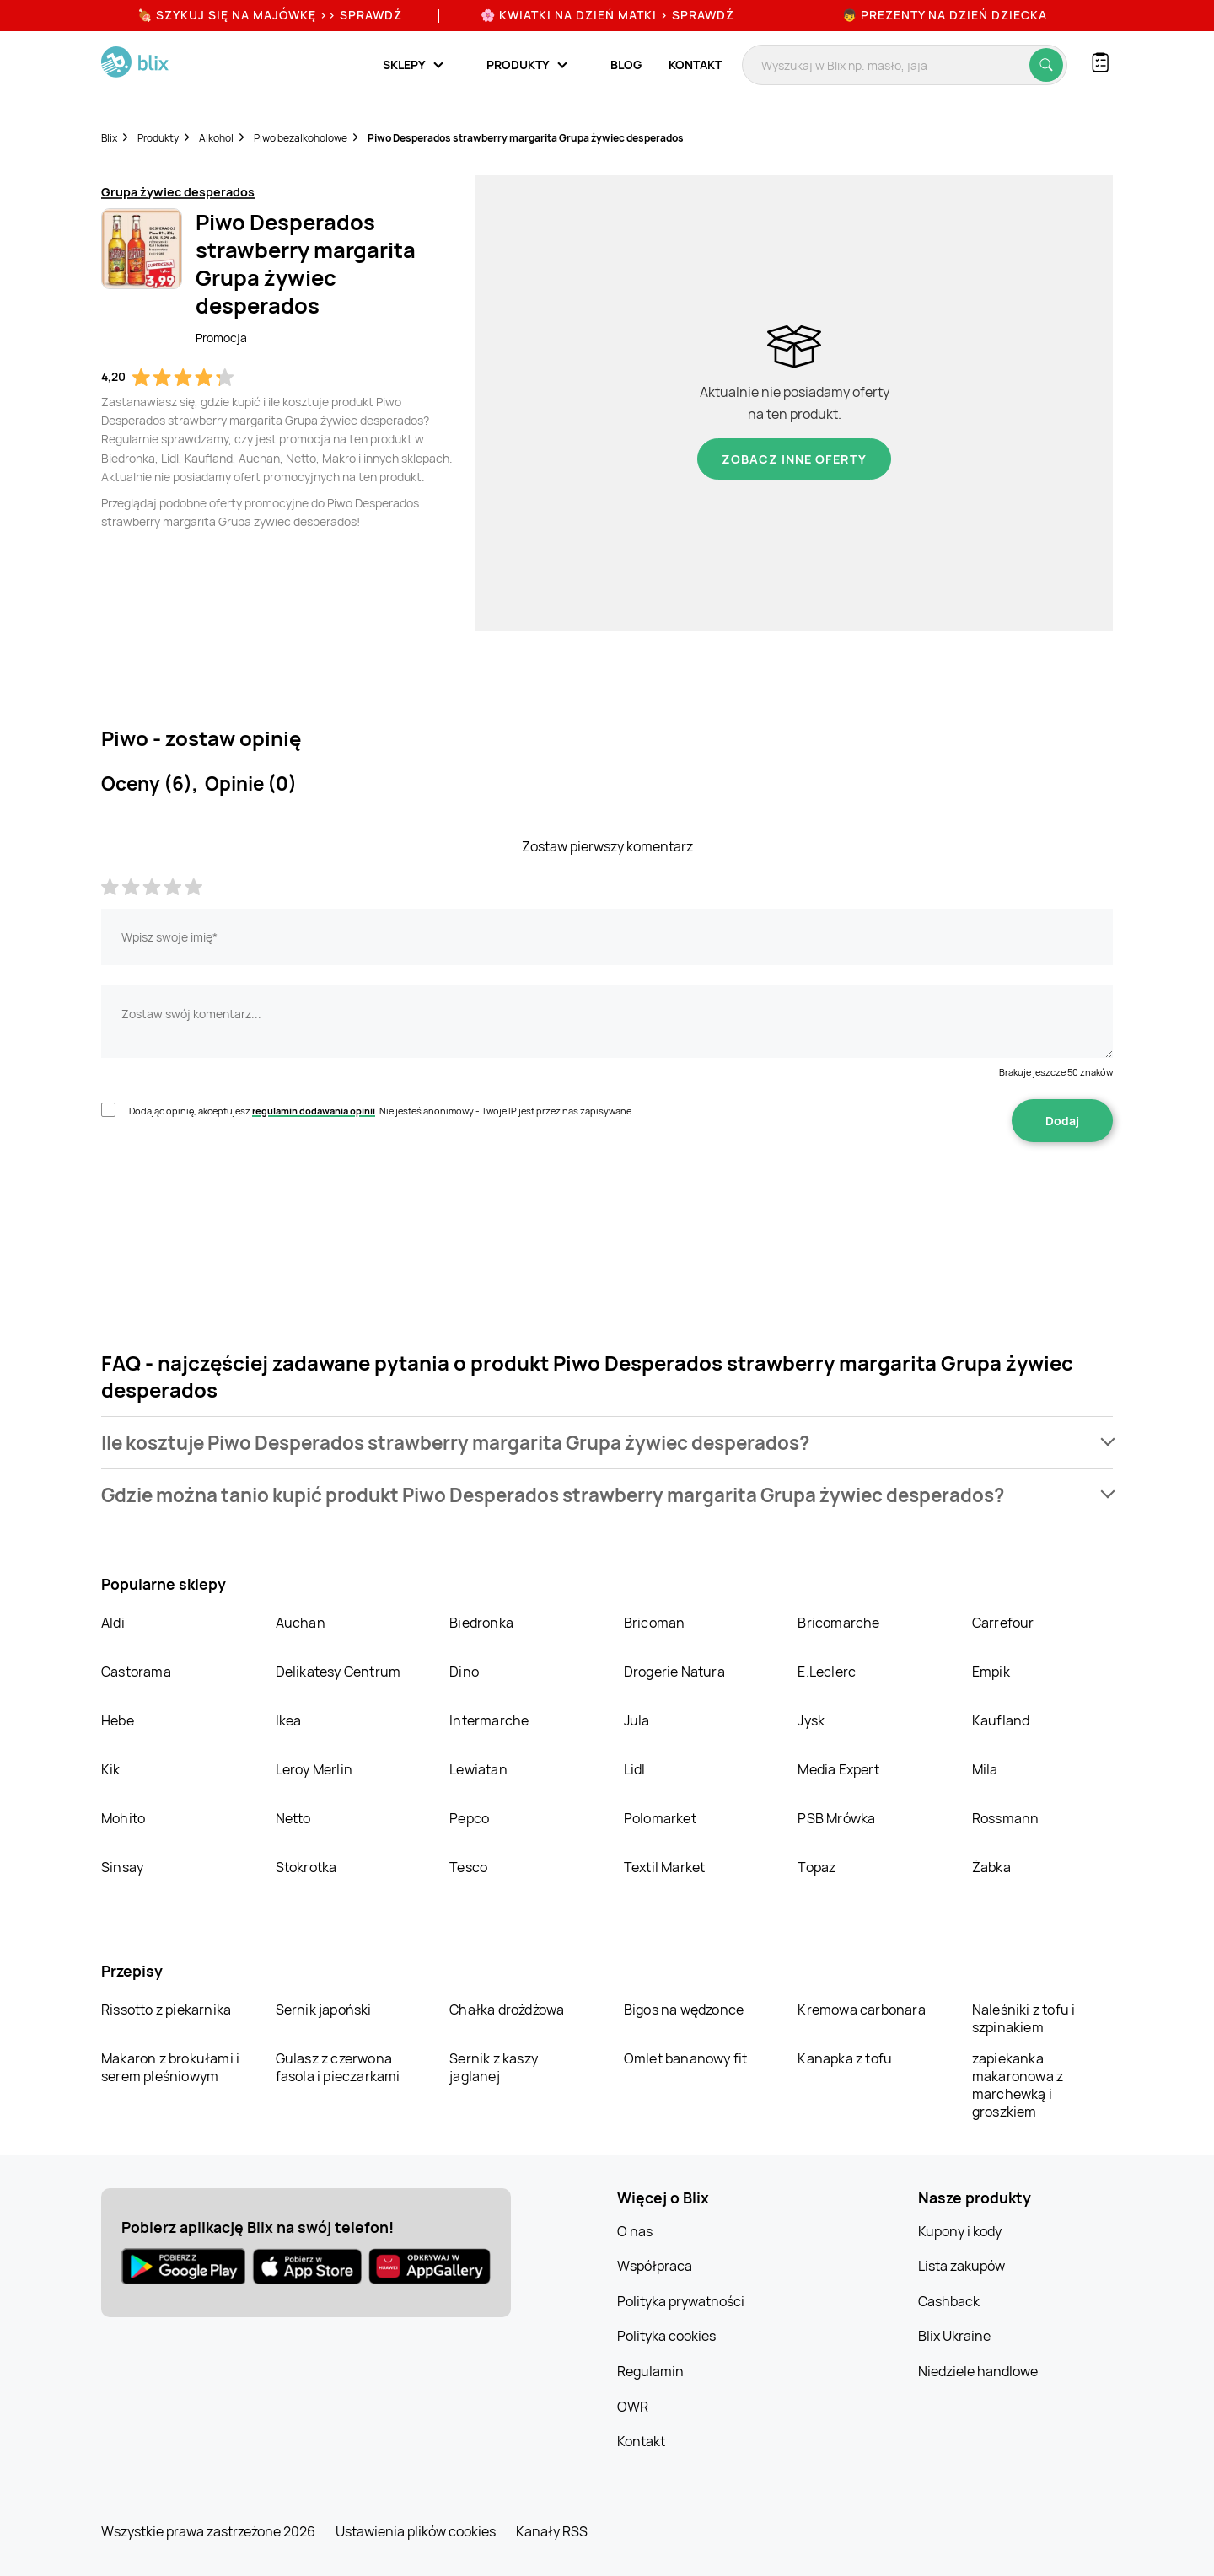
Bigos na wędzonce (684, 2009)
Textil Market (665, 1867)
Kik (111, 1769)
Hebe (117, 1720)
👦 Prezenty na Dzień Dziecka (944, 15)
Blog (626, 64)
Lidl (635, 1769)
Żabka (991, 1867)
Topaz (816, 1867)
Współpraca (654, 2266)
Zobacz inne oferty (794, 459)
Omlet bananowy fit (686, 2058)
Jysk (811, 1720)
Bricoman (654, 1622)
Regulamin (650, 2371)
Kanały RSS (552, 2531)
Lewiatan (478, 1769)
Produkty (158, 138)
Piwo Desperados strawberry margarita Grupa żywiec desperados (526, 138)
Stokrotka (306, 1867)
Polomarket (660, 1818)
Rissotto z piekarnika (166, 2009)
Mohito (123, 1818)
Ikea (289, 1720)
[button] (607, 1442)
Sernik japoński (324, 2009)
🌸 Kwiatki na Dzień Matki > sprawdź (607, 15)
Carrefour (1003, 1622)
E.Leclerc (827, 1671)
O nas (635, 2231)
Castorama (136, 1671)
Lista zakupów (961, 2266)
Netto (293, 1818)
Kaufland (1001, 1720)
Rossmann (1005, 1818)
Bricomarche (838, 1622)
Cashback (949, 2301)
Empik (991, 1671)
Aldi (113, 1622)
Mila (985, 1769)
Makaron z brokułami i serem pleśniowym (170, 2067)
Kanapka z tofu (845, 2058)
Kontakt (695, 64)
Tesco (468, 1867)
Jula (637, 1720)
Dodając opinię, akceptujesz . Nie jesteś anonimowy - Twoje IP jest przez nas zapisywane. (381, 1110)
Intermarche (489, 1720)
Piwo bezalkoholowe (300, 138)
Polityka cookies (666, 2335)
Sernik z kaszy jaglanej (493, 2067)
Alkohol (216, 138)
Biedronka (481, 1622)
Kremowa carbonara (861, 2009)
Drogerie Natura (674, 1671)
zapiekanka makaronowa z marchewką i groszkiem (1017, 2085)
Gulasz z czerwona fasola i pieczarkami (338, 2067)
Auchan (300, 1622)
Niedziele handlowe (978, 2371)
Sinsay (122, 1867)
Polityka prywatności (680, 2301)
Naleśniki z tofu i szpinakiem (1024, 2018)
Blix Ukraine (954, 2335)
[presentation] (229, 1195)
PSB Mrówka (836, 1818)
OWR (632, 2406)
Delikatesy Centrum (338, 1671)
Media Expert (838, 1769)
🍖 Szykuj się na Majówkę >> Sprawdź (269, 15)
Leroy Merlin (314, 1769)
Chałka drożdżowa (506, 2009)
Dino (464, 1671)
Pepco (469, 1818)
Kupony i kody (960, 2231)
